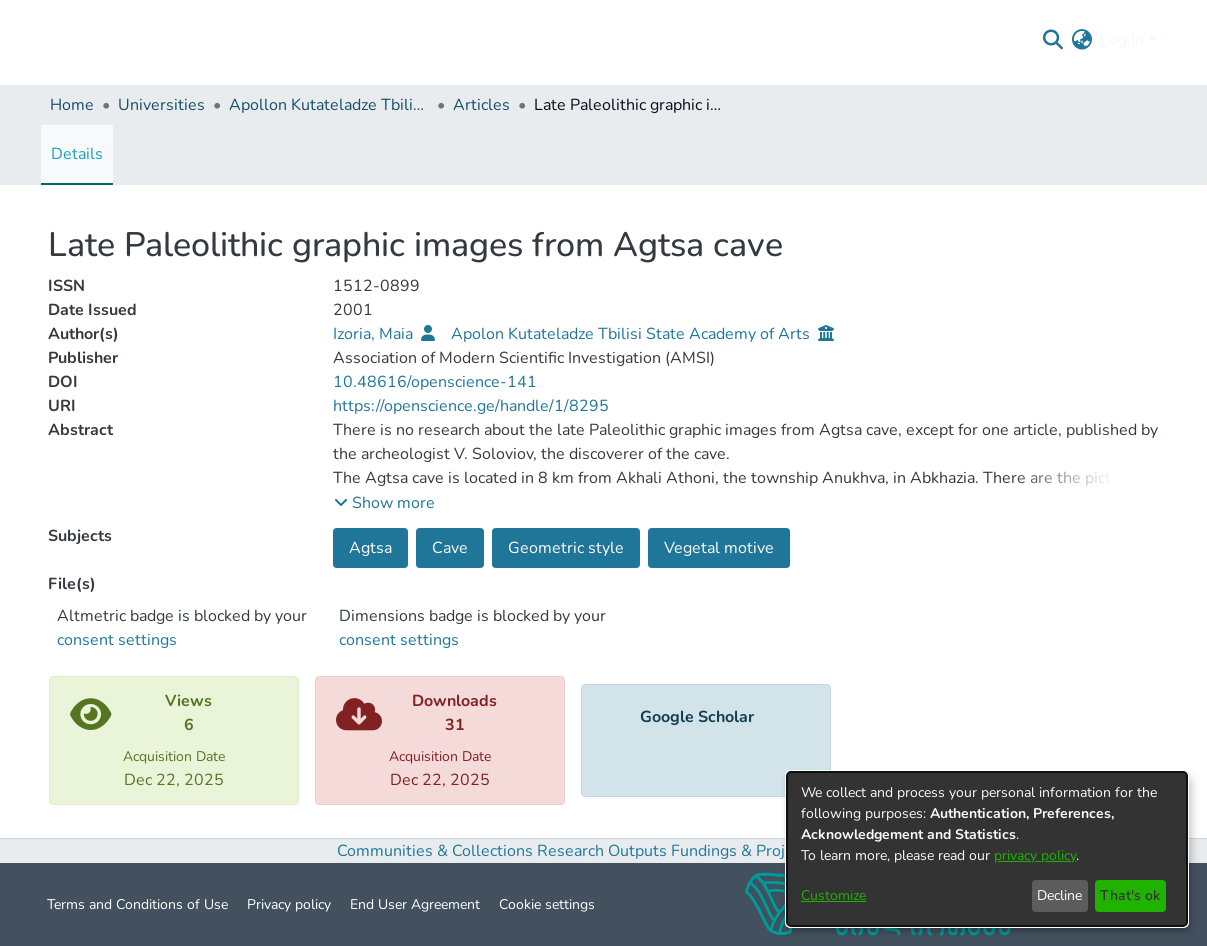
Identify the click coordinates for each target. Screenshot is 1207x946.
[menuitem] (1081, 40)
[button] (384, 503)
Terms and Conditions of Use (137, 904)
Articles (481, 105)
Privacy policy (289, 904)
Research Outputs (604, 851)
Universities (161, 105)
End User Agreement (415, 904)
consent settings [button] (117, 640)
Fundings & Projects (743, 851)
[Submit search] (1052, 40)
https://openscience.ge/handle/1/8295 (471, 406)
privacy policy (1035, 855)
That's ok (1130, 895)
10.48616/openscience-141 (435, 382)
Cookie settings (547, 904)
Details (77, 154)
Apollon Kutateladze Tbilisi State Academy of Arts (329, 105)
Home (72, 105)
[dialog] (987, 849)
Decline (1059, 895)
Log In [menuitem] (1122, 40)
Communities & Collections (435, 851)
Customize (833, 895)
